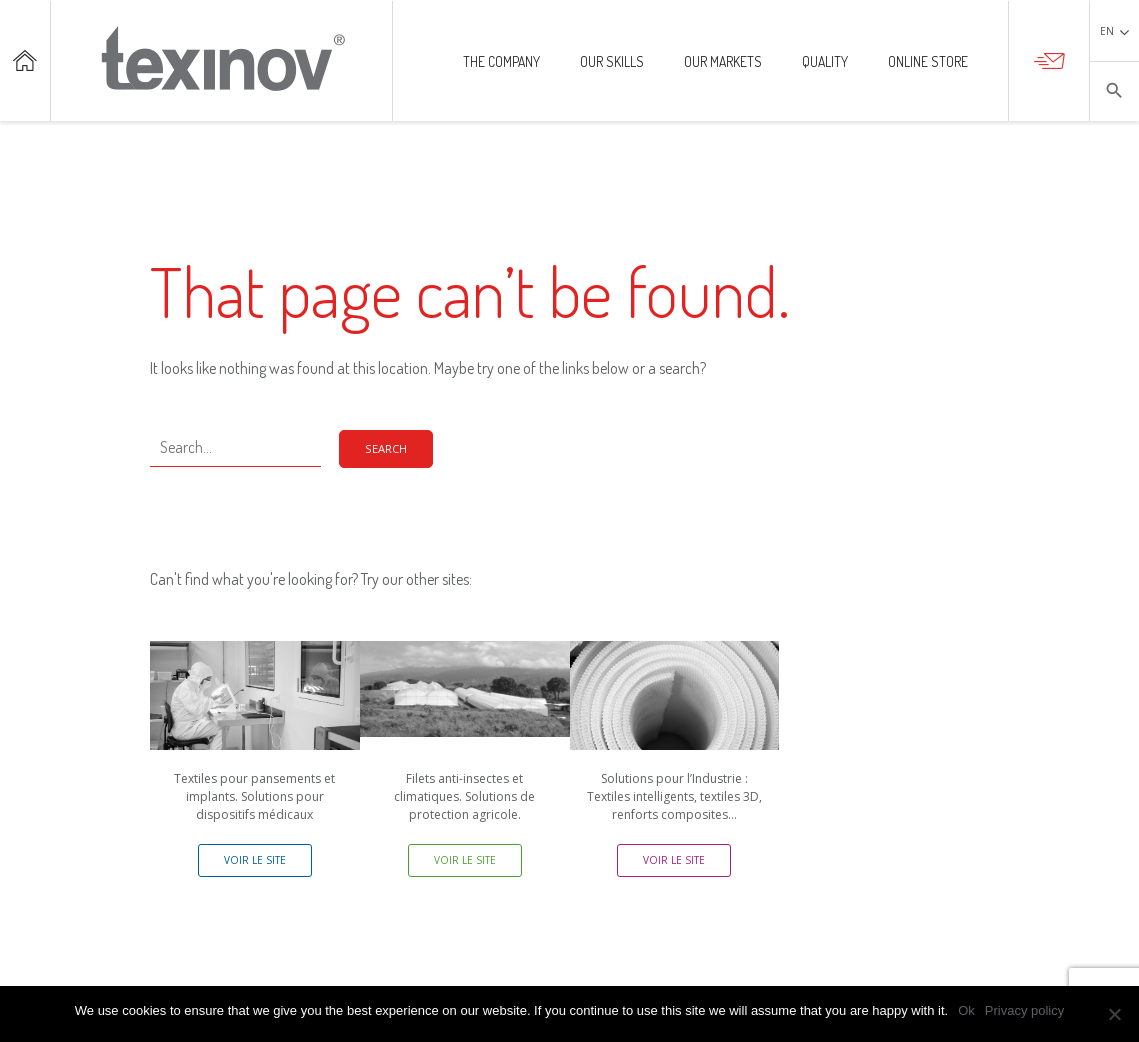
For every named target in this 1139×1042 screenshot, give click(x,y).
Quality (825, 62)
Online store (928, 62)
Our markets (723, 62)
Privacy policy (1024, 1010)
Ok (966, 1010)
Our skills (612, 62)
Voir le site (255, 860)
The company (501, 62)
